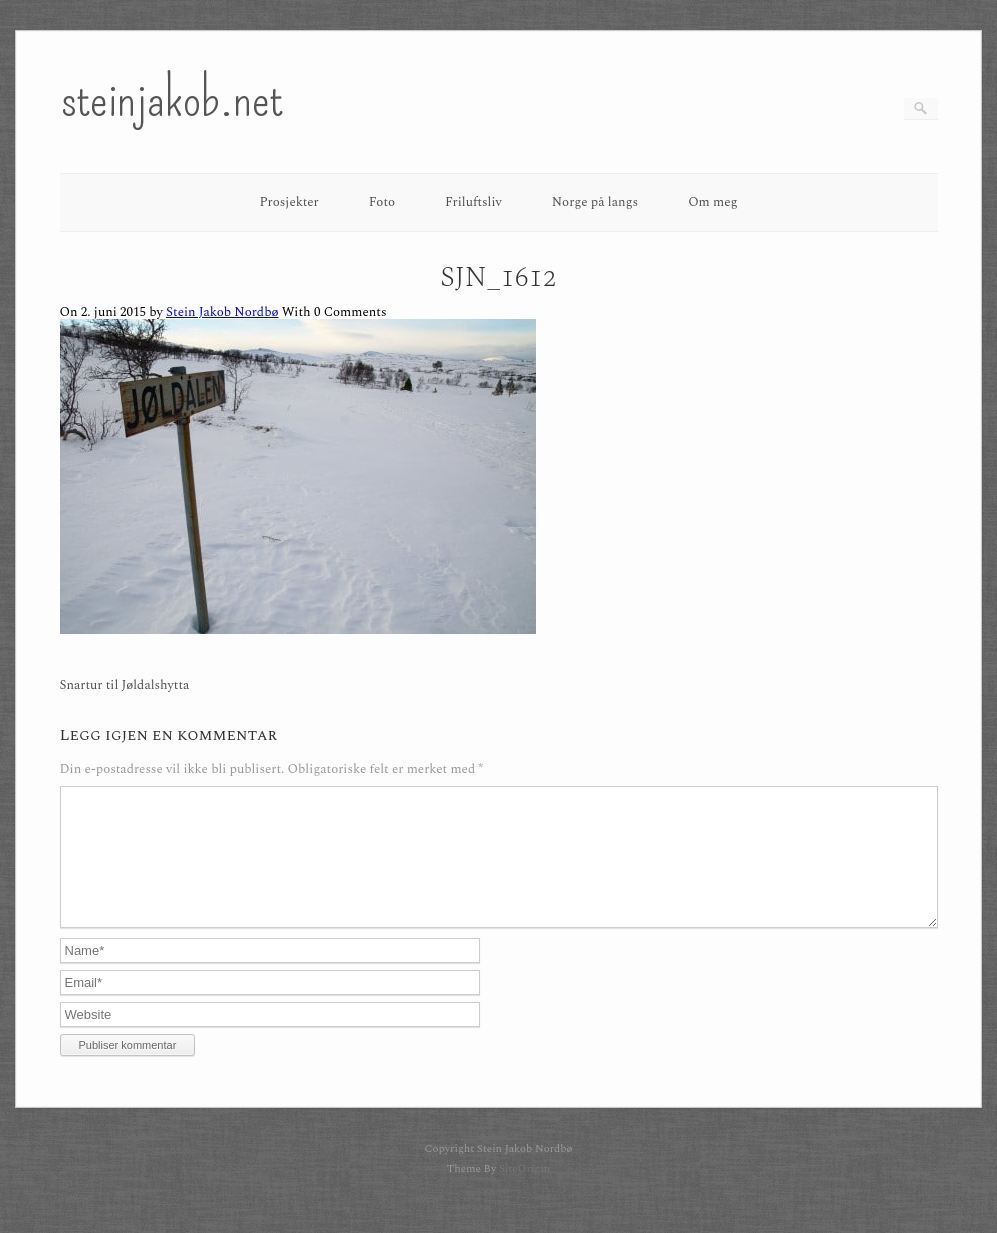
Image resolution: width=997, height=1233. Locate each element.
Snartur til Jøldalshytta (125, 685)
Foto (382, 202)
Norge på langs (595, 202)
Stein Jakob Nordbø (222, 312)
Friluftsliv (473, 202)
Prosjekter (288, 202)
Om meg (713, 202)
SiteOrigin (524, 1192)
